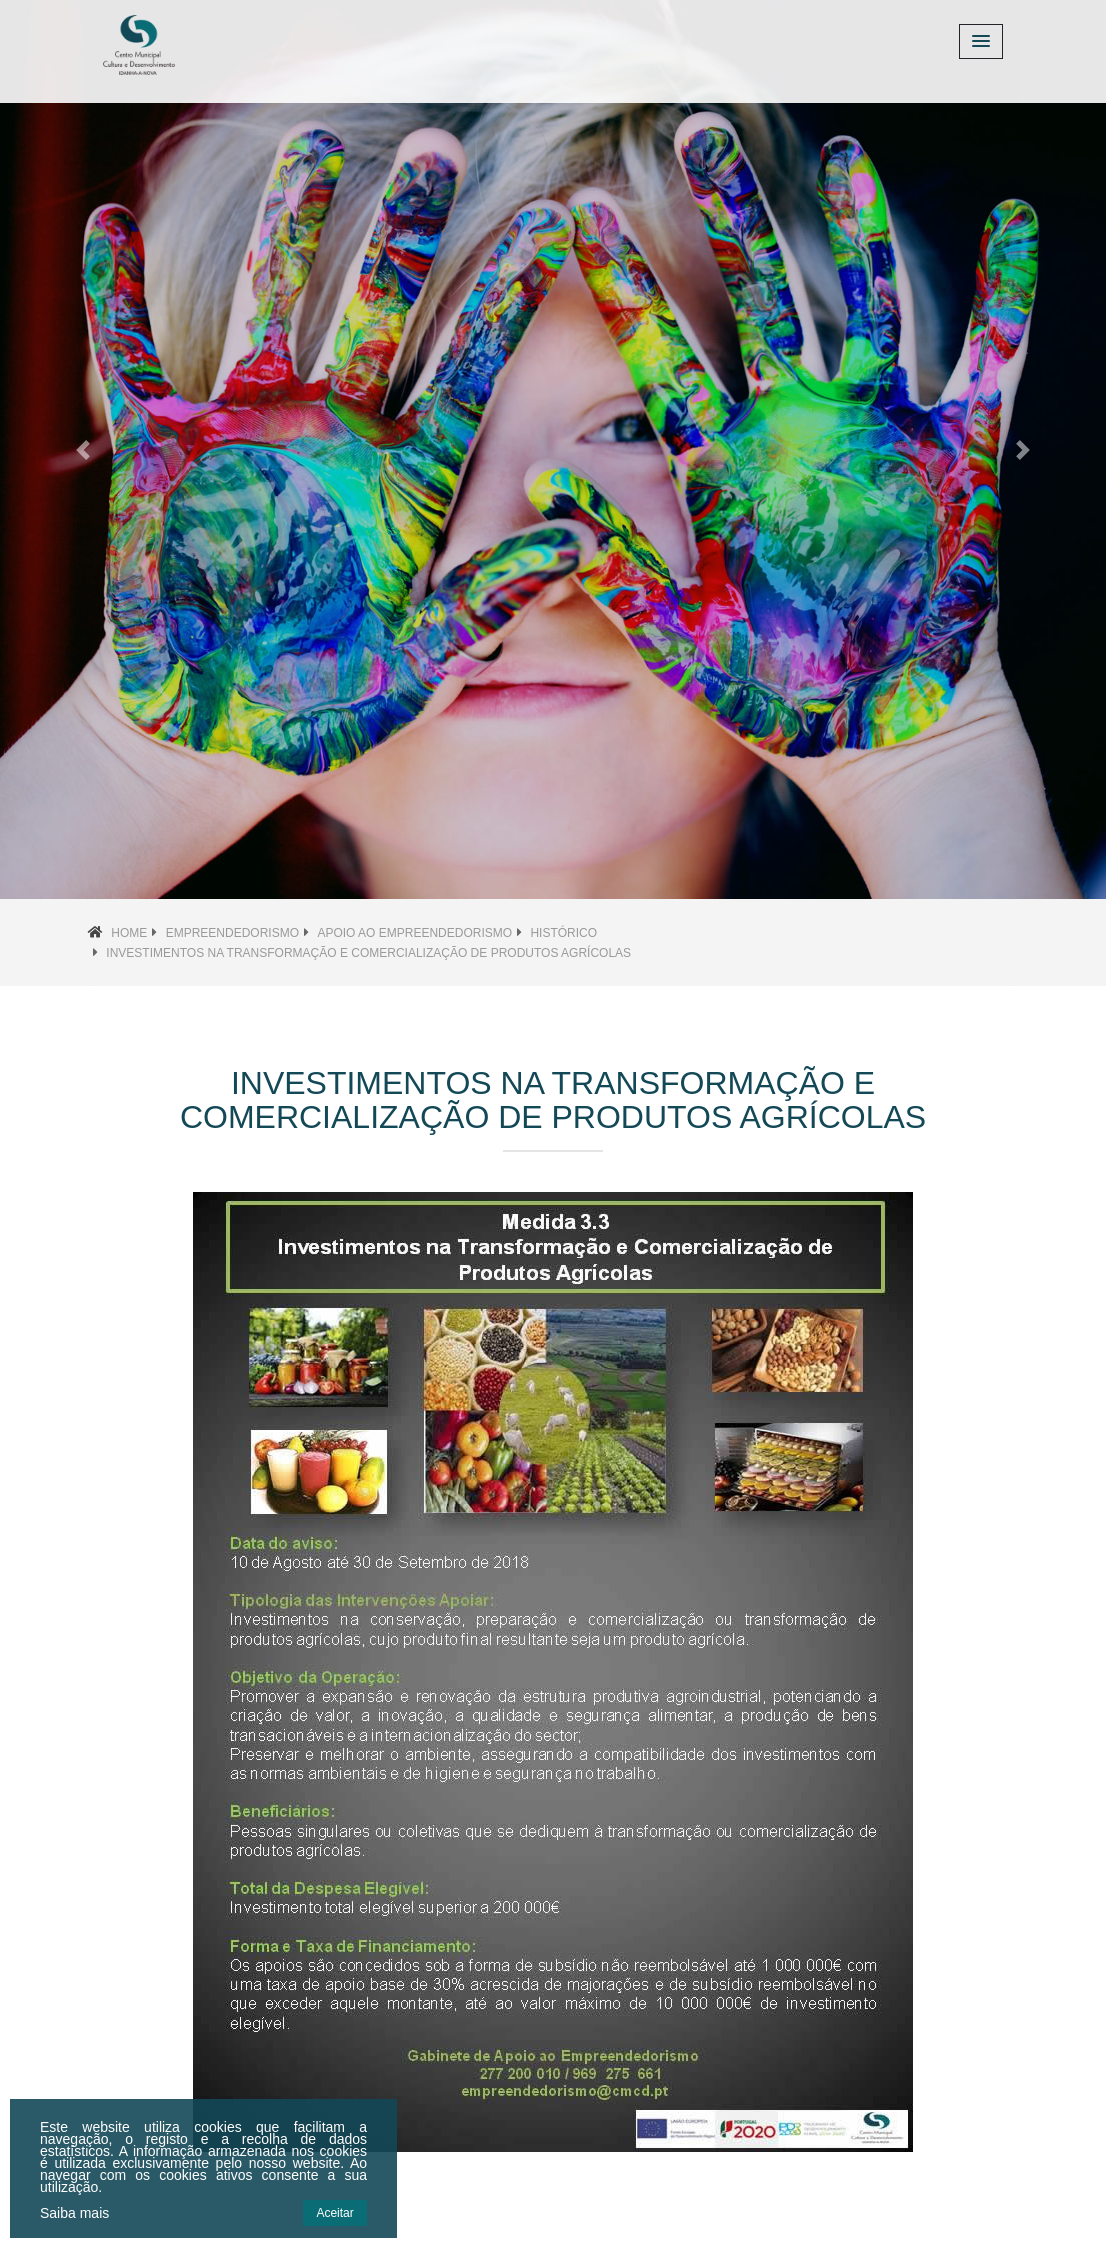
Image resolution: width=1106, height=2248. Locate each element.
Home (129, 933)
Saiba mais (74, 2213)
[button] (83, 449)
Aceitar (334, 2213)
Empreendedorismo (232, 933)
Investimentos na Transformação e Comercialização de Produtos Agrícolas (368, 953)
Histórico (563, 933)
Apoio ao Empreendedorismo (414, 933)
